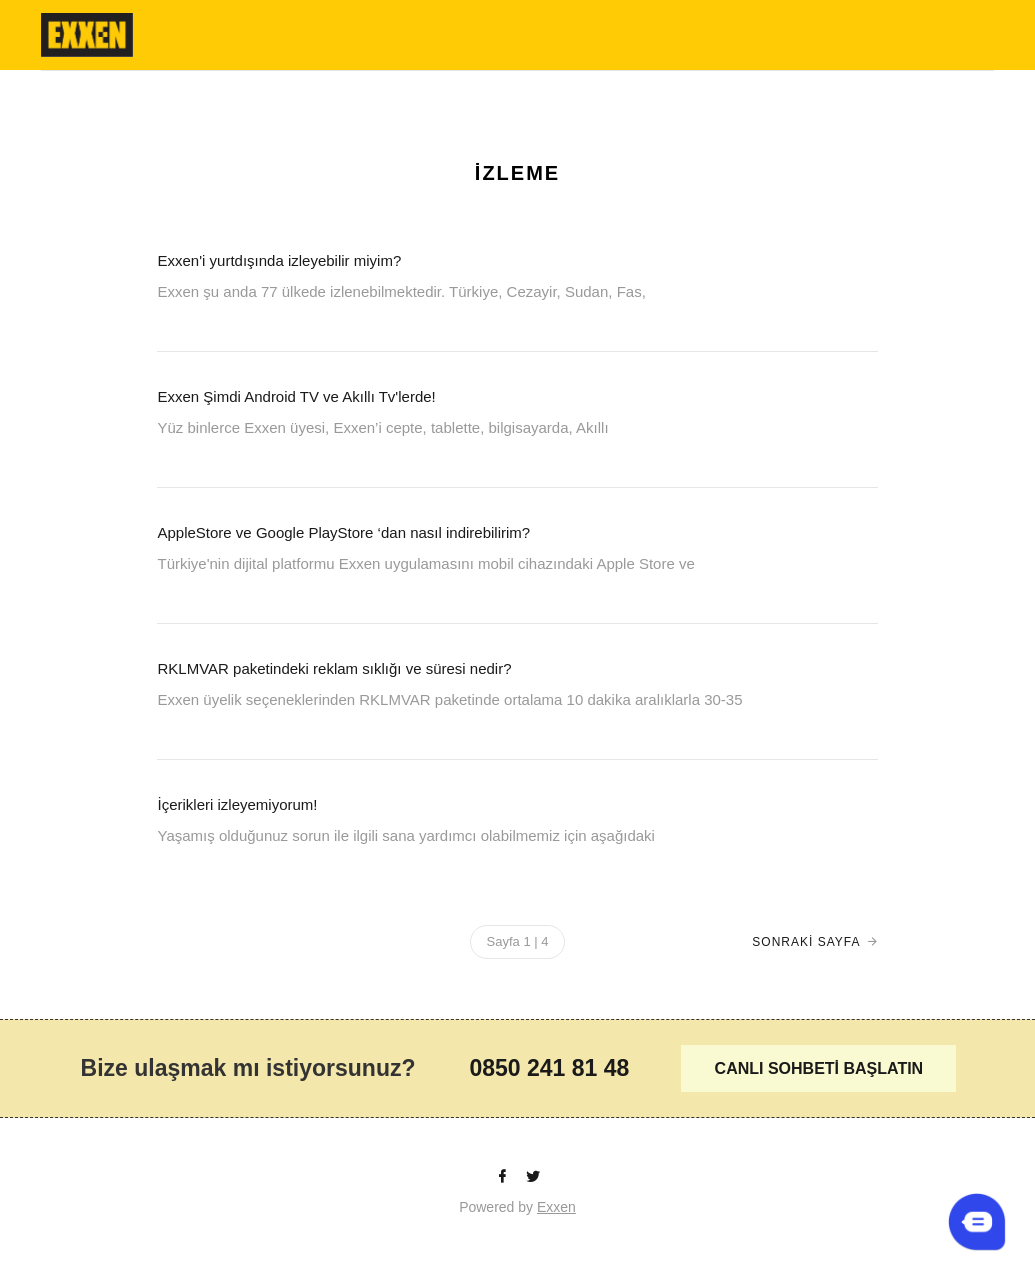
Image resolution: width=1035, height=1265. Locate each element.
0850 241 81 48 (549, 1068)
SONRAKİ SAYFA (806, 942)
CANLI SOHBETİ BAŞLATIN (819, 1068)
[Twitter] (533, 1177)
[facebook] (504, 1177)
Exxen (556, 1207)
